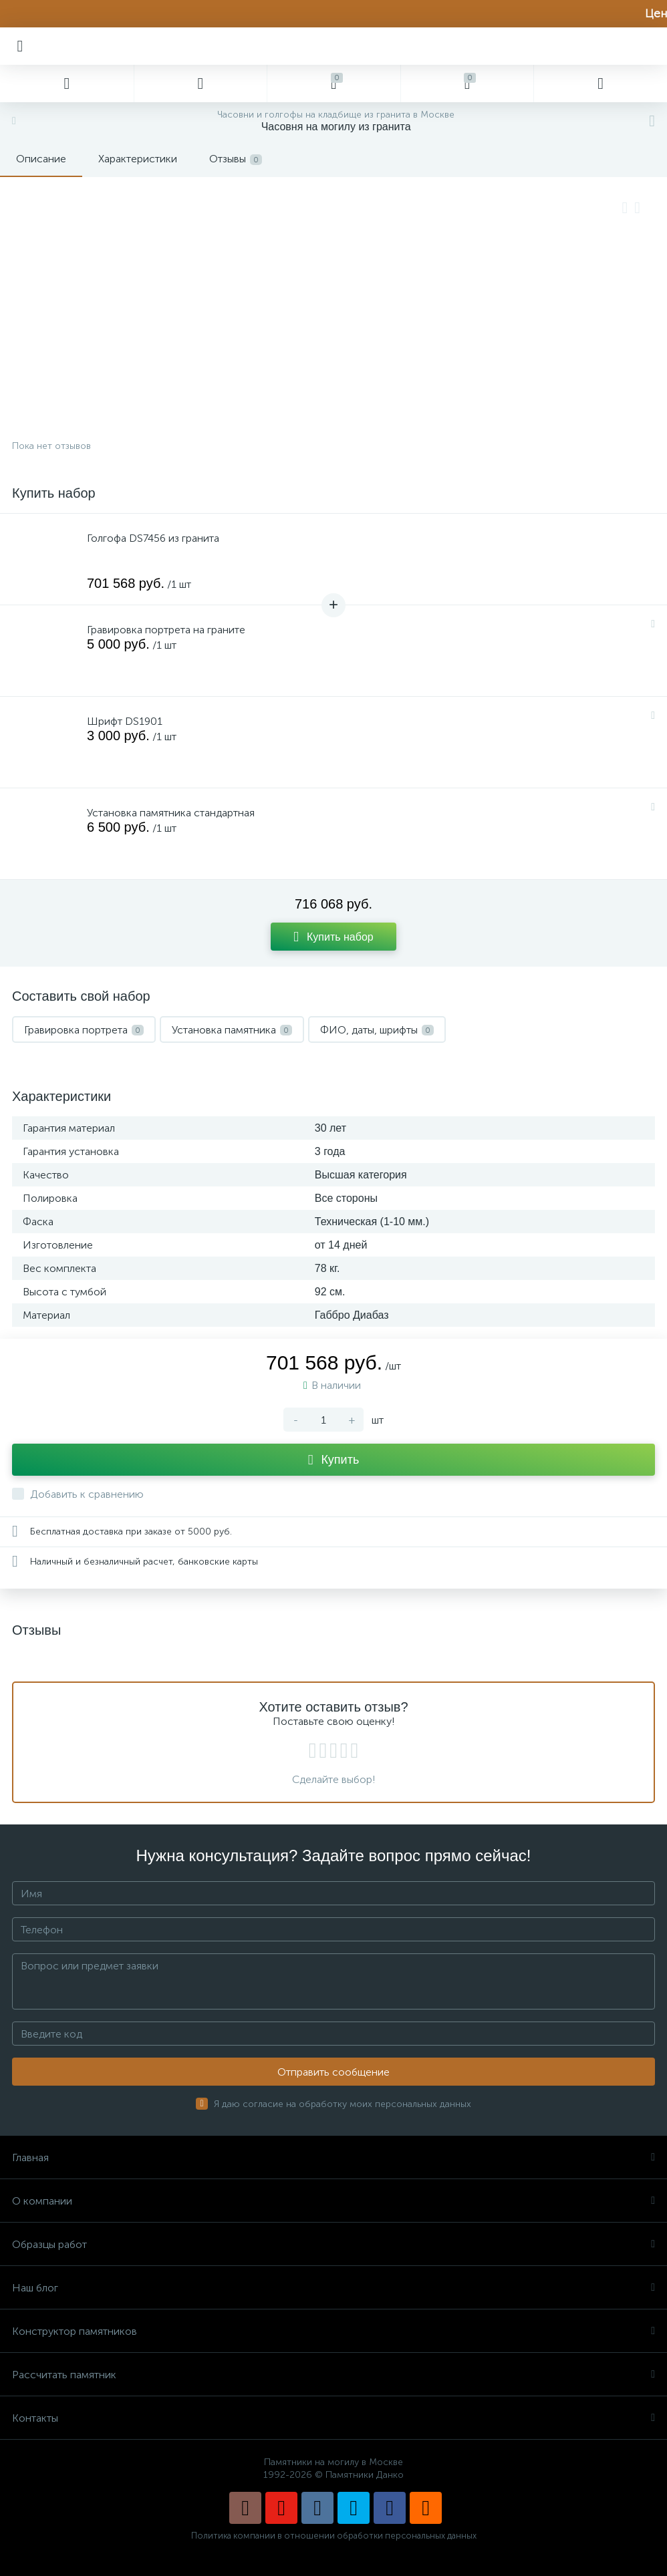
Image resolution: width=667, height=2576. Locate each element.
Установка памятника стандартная (171, 812)
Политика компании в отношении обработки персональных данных (334, 2536)
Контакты (333, 2418)
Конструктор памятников (333, 2331)
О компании (333, 2201)
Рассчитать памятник (333, 2374)
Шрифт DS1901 (124, 721)
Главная (333, 2157)
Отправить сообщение (333, 2072)
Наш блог (333, 2287)
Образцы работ (333, 2244)
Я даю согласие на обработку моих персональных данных (342, 2104)
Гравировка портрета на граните (166, 629)
